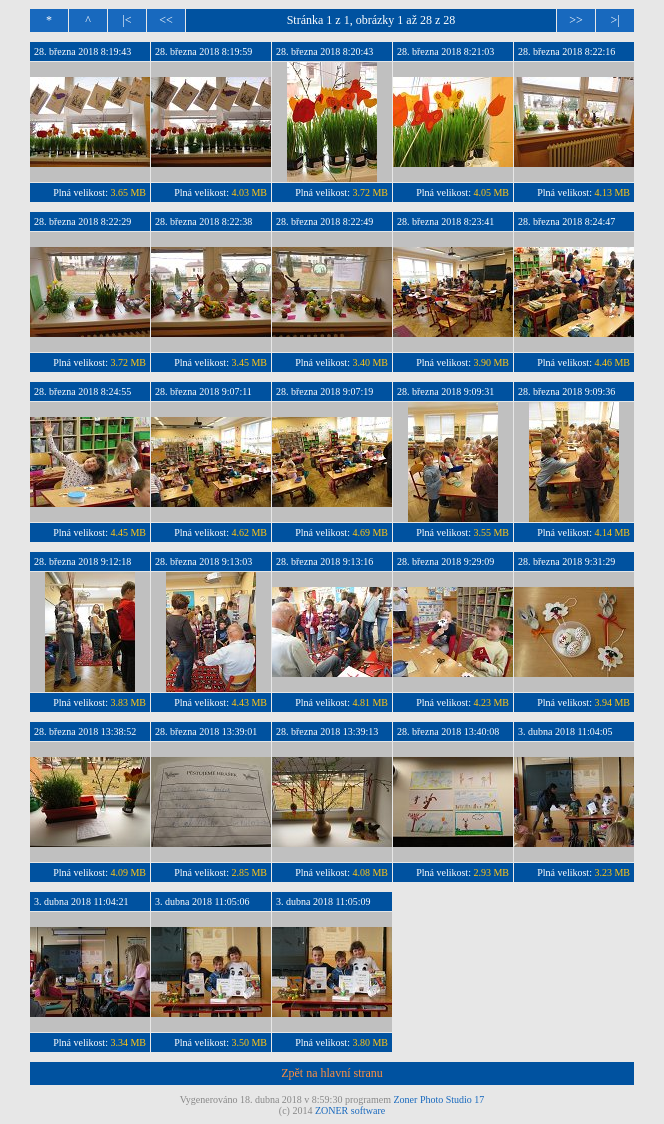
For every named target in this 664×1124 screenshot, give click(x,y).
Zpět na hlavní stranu (332, 1073)
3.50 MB (249, 1042)
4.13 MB (612, 192)
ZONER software (350, 1110)
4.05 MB (491, 192)
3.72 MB (370, 192)
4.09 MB (128, 872)
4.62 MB (249, 532)
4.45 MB (128, 532)
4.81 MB (370, 702)
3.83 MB (128, 702)
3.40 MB (370, 362)
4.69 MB (370, 532)
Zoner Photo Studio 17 (439, 1099)
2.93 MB (491, 872)
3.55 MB (491, 532)
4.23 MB (491, 702)
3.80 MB (370, 1042)
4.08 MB (370, 872)
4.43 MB (249, 702)
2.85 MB (249, 872)
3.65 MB (128, 192)
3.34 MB (128, 1042)
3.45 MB (249, 362)
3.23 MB (612, 872)
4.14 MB (612, 532)
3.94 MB (612, 702)
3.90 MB (491, 362)
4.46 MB (612, 362)
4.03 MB (249, 192)
